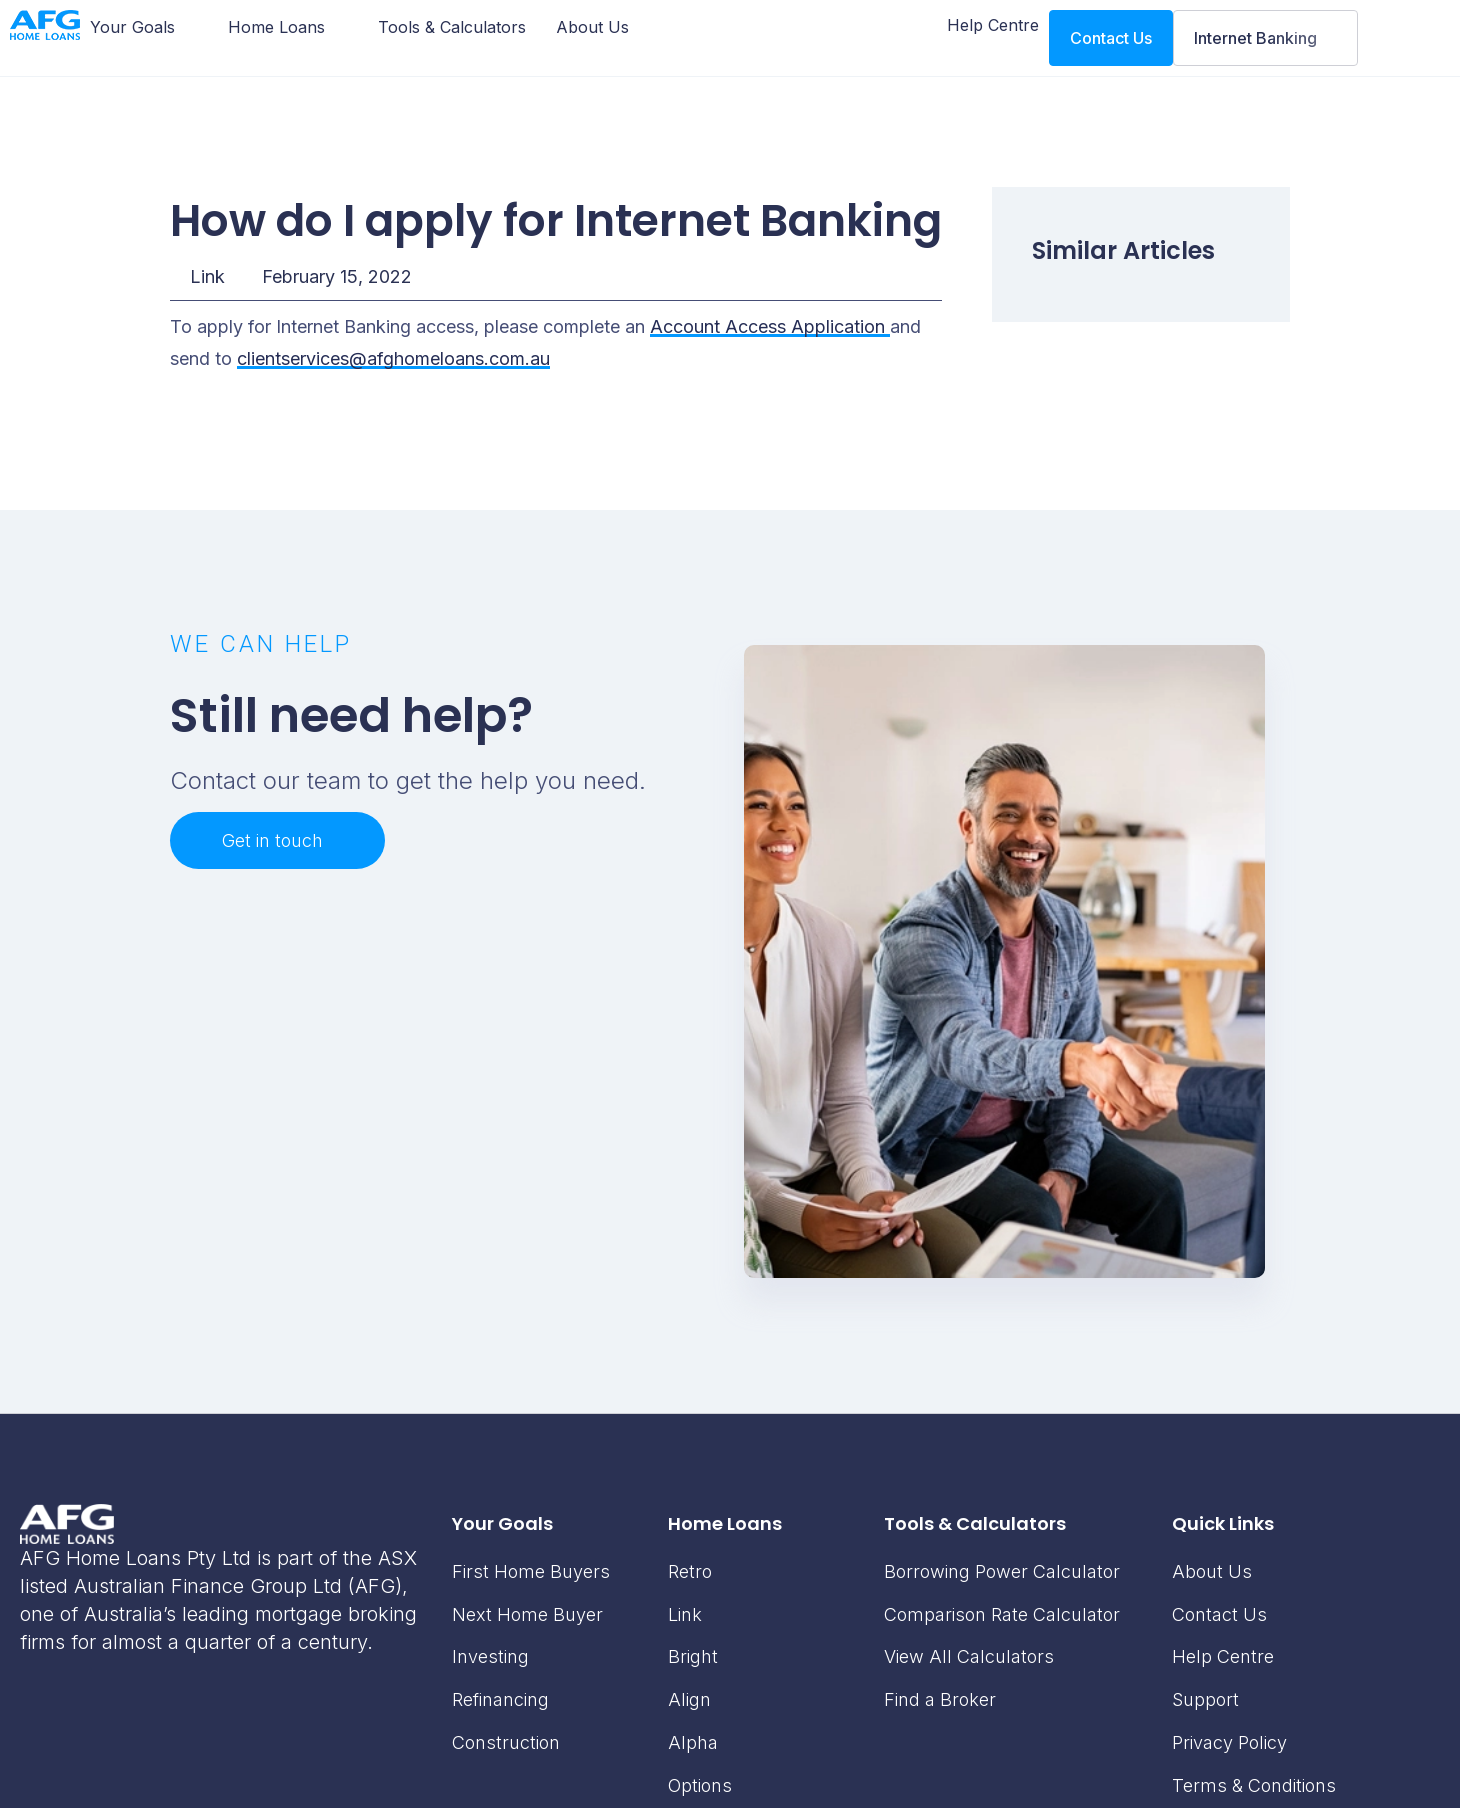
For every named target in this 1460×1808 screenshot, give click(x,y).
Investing (490, 1656)
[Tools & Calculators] (452, 27)
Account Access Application (770, 326)
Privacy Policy (1229, 1742)
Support (1205, 1699)
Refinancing (500, 1699)
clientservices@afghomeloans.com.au (393, 358)
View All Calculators (969, 1656)
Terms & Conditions (1254, 1785)
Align (689, 1699)
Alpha (693, 1742)
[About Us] (592, 27)
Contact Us (1219, 1614)
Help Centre (1223, 1656)
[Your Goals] (144, 27)
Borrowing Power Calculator (1002, 1571)
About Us (1212, 1571)
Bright (693, 1656)
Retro (690, 1571)
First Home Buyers (531, 1571)
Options (700, 1785)
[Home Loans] (288, 27)
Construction (506, 1742)
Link (207, 276)
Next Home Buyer (527, 1614)
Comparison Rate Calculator (1002, 1614)
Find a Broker (940, 1699)
